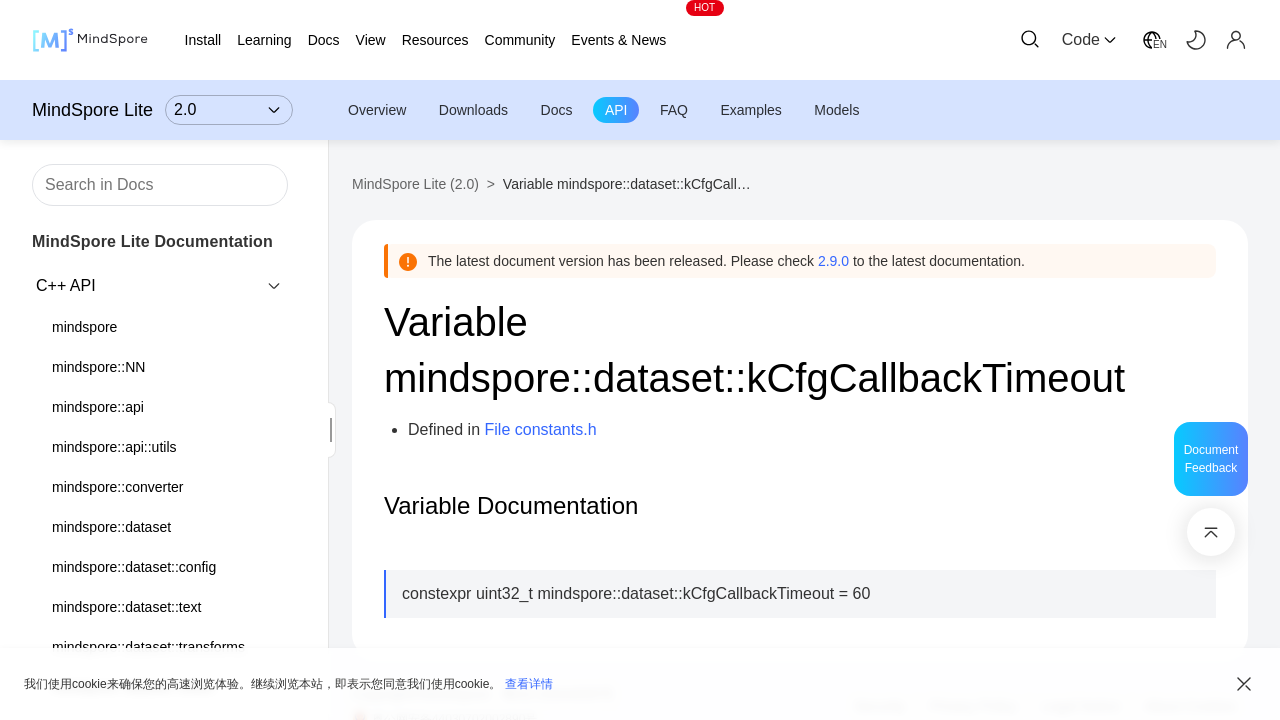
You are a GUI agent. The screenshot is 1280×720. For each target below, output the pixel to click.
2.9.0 (833, 261)
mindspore (84, 327)
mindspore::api (98, 407)
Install (203, 40)
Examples (750, 110)
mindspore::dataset (111, 527)
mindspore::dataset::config (134, 567)
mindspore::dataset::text (126, 607)
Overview (377, 110)
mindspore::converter (118, 487)
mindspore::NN (98, 367)
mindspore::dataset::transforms (148, 647)
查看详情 (529, 684)
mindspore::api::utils (114, 447)
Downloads (473, 110)
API (616, 110)
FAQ (674, 110)
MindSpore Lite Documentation (152, 241)
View (371, 40)
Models (836, 110)
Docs (557, 110)
